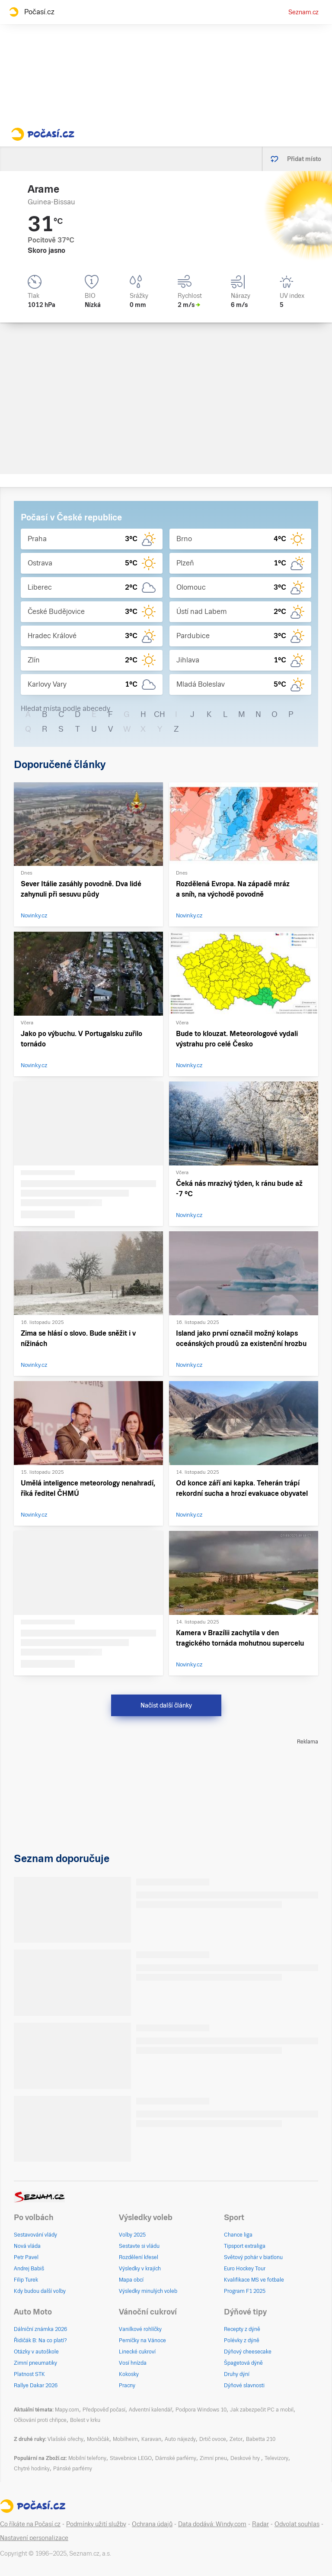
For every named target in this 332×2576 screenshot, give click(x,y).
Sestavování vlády (35, 2235)
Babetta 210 (260, 2439)
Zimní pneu (213, 2458)
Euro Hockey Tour (244, 2269)
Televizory (276, 2458)
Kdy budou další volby (40, 2291)
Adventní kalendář (150, 2410)
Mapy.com (67, 2410)
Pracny (127, 2385)
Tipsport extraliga (244, 2246)
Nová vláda (27, 2246)
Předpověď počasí (104, 2410)
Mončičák (98, 2439)
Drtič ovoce (212, 2439)
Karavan (151, 2439)
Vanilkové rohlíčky (140, 2329)
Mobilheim (125, 2439)
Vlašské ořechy (65, 2439)
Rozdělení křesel (138, 2257)
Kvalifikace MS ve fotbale (254, 2280)
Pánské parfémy (72, 2469)
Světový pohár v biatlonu (253, 2257)
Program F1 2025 (244, 2291)
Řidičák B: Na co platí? (40, 2340)
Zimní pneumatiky (35, 2363)
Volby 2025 (132, 2235)
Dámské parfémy (175, 2458)
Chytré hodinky (32, 2469)
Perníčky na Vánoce (142, 2340)
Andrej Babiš (29, 2269)
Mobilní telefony (87, 2458)
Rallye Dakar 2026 (35, 2385)
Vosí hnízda (133, 2363)
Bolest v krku (85, 2420)
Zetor (236, 2439)
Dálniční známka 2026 (40, 2329)
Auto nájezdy (180, 2439)
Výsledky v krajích (140, 2269)
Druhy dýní (236, 2374)
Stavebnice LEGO (131, 2458)
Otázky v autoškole (36, 2352)
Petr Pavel (26, 2257)
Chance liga (238, 2235)
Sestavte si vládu (139, 2246)
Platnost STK (29, 2374)
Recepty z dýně (242, 2329)
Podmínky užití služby (96, 2524)
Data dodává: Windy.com (212, 2524)
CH (159, 714)
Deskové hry (245, 2458)
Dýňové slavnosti (244, 2385)
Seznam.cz (303, 12)
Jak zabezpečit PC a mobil (262, 2410)
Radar (260, 2524)
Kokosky (129, 2374)
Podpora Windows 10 (201, 2410)
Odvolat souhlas (297, 2524)
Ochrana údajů (152, 2524)
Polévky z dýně (241, 2340)
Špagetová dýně (243, 2363)
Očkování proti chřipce (40, 2420)
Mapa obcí (131, 2280)
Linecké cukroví (137, 2352)
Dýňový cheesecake (247, 2352)
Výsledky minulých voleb (148, 2291)
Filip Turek (26, 2280)
